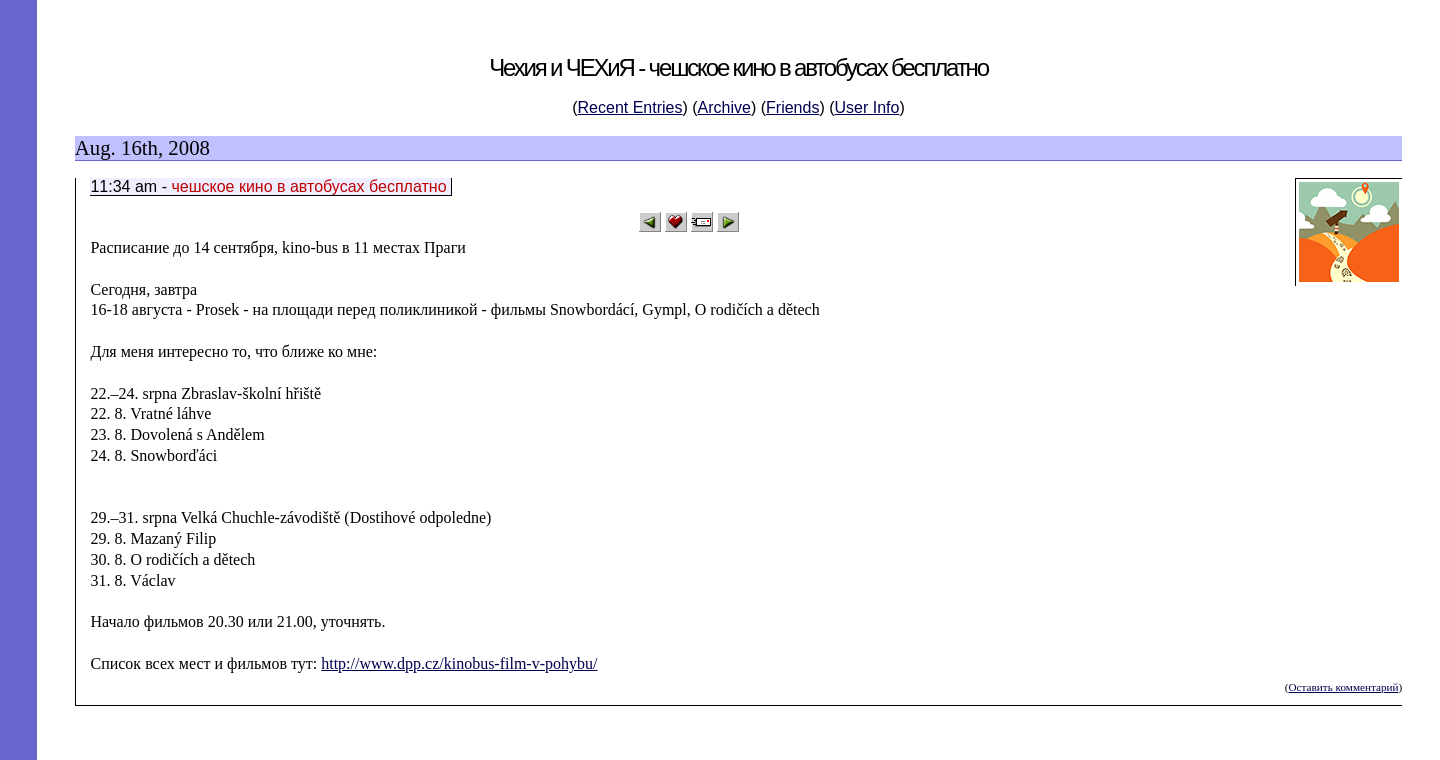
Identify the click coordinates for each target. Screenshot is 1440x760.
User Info (867, 107)
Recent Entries (630, 107)
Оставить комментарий (1343, 687)
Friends (792, 107)
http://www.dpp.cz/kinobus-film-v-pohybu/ (459, 663)
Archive (724, 107)
